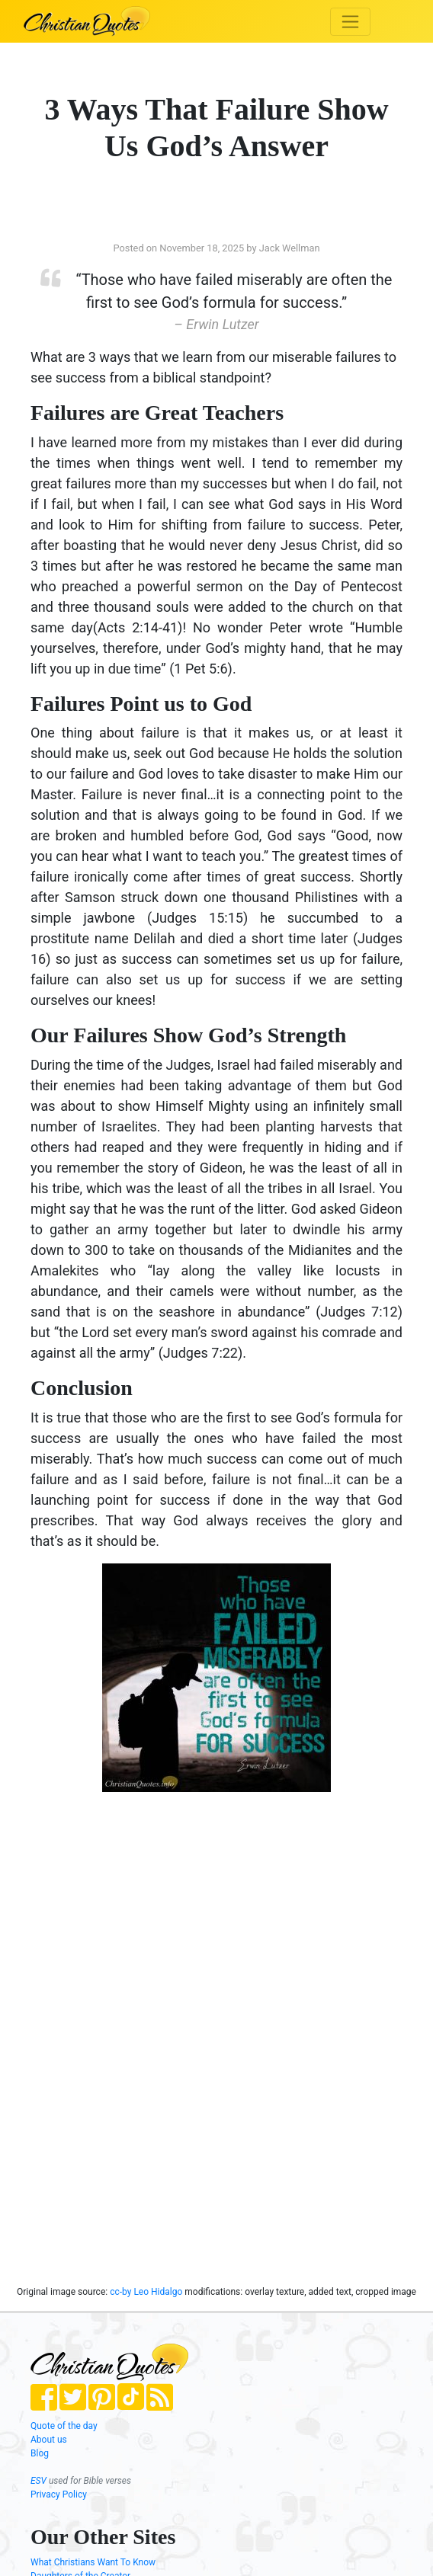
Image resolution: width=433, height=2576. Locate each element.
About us (48, 2439)
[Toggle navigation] (350, 22)
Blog (39, 2453)
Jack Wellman (289, 248)
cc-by (120, 2291)
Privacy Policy (58, 2494)
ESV (38, 2480)
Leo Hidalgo (158, 2291)
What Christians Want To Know (93, 2562)
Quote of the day (64, 2426)
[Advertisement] (148, 1925)
